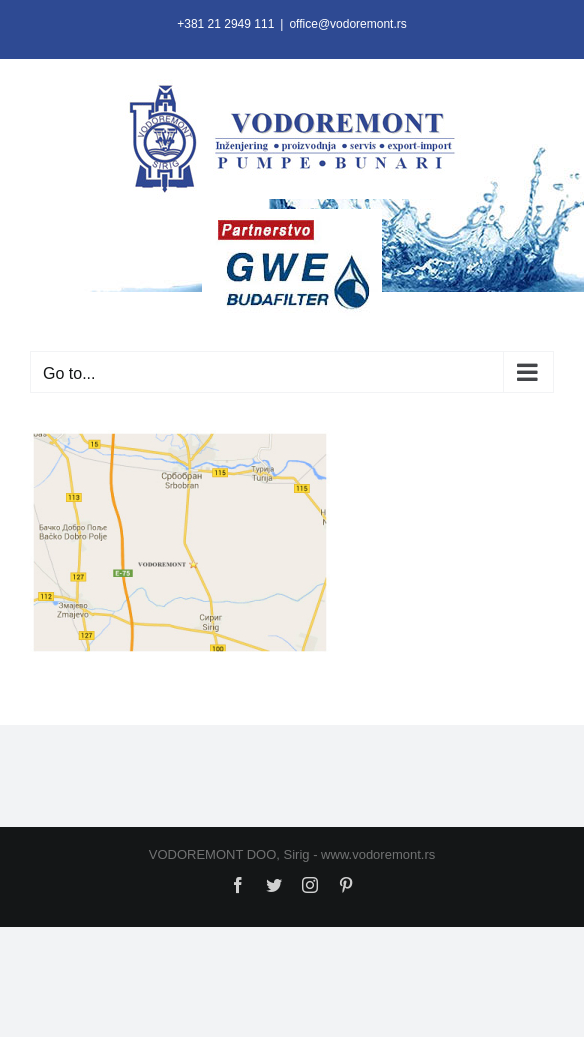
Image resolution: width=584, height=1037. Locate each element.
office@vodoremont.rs (347, 24)
